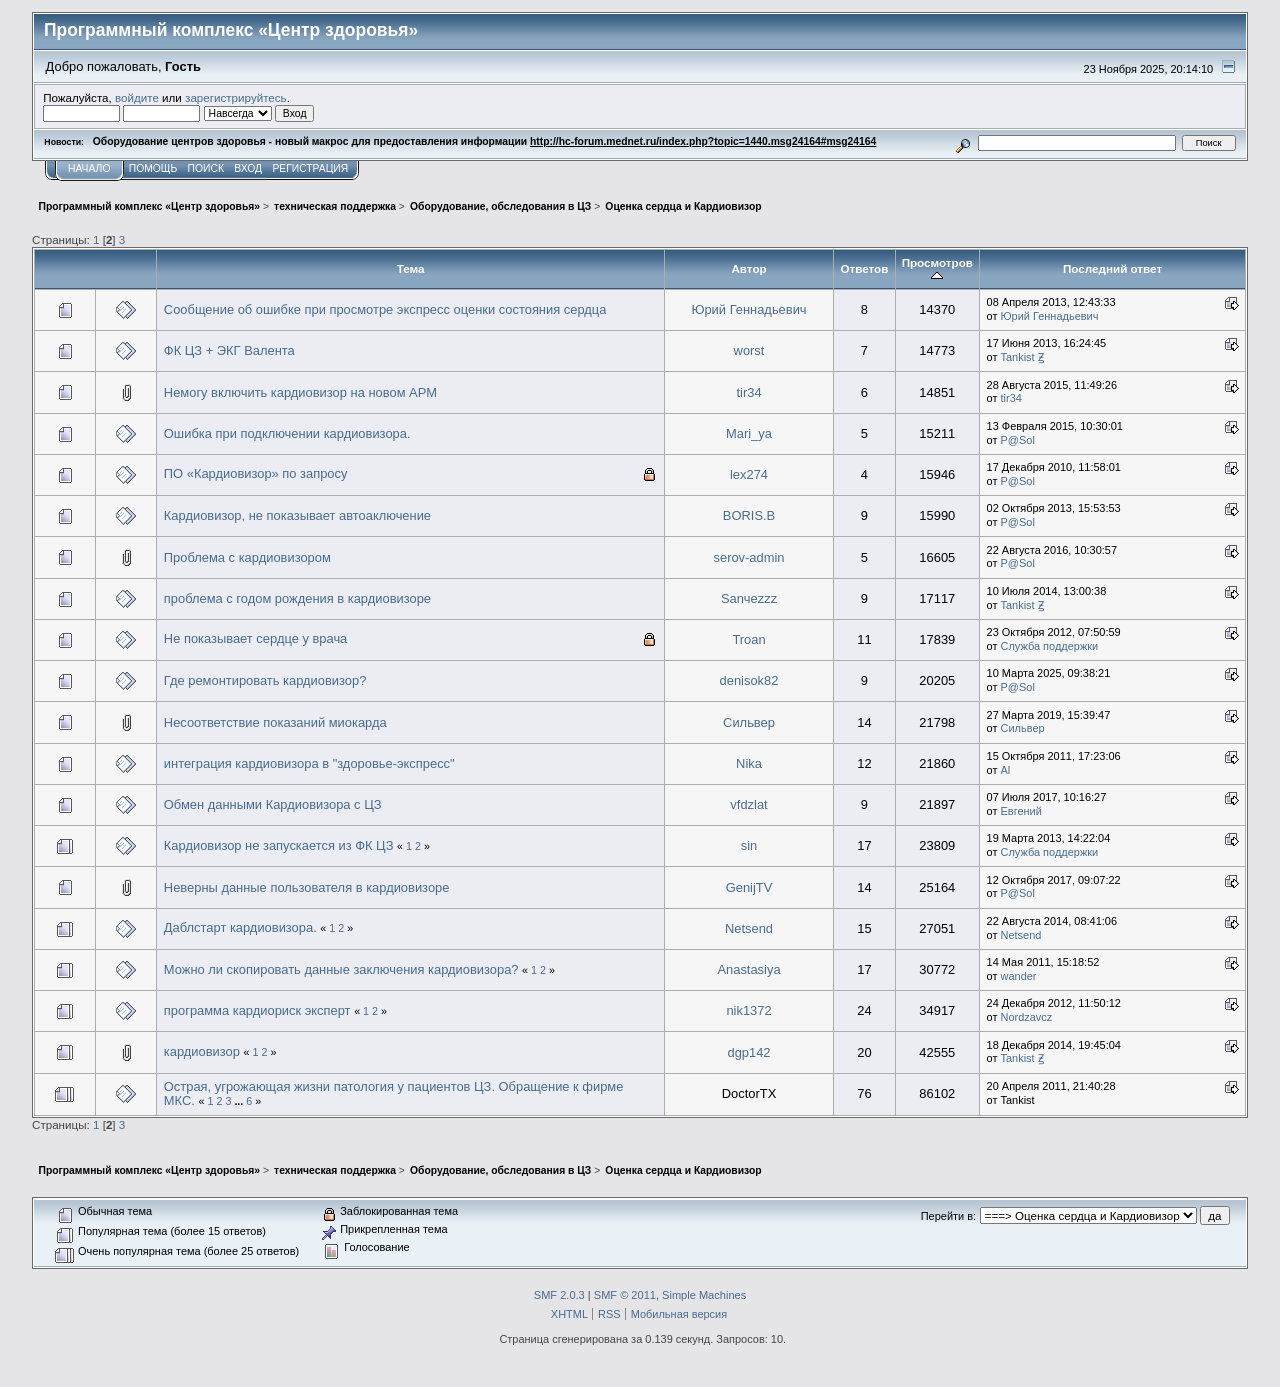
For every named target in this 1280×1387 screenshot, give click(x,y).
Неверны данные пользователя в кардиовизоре (307, 887)
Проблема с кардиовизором (247, 557)
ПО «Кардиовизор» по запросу (256, 473)
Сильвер (749, 722)
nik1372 (748, 1010)
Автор (748, 268)
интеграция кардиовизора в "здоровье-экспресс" (309, 763)
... (240, 1101)
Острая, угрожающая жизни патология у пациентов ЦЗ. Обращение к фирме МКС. (394, 1093)
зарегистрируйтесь (236, 97)
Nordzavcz (1027, 1017)
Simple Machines (704, 1295)
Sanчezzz (749, 598)
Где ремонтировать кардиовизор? (265, 680)
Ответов (864, 268)
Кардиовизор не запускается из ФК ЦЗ (279, 845)
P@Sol (1018, 440)
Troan (748, 639)
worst (749, 350)
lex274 (749, 474)
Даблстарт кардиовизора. (240, 927)
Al (1006, 770)
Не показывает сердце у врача (255, 638)
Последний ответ (1112, 268)
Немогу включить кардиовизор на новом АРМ (300, 392)
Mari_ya (749, 433)
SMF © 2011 (625, 1295)
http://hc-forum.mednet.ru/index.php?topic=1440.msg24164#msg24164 (703, 141)
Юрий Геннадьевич (748, 309)
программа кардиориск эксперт (257, 1010)
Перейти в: (948, 1216)
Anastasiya (748, 969)
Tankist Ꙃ (1022, 357)
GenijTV (749, 887)
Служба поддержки (1050, 646)
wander (1019, 976)
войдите (137, 97)
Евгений (1021, 811)
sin (749, 845)
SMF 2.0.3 (559, 1295)
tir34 (748, 392)
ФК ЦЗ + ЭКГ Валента (229, 350)
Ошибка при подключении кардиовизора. (287, 433)
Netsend (749, 928)
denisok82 (749, 680)
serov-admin (749, 557)
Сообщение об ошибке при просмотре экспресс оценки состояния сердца (385, 309)
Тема (411, 268)
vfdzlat (748, 804)
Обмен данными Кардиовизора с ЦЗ (273, 804)
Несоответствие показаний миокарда (275, 722)
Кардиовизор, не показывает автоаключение (297, 515)
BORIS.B (749, 515)
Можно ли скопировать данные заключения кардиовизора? (341, 969)
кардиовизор (204, 1051)
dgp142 (748, 1052)
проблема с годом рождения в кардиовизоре (297, 598)
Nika (749, 763)
